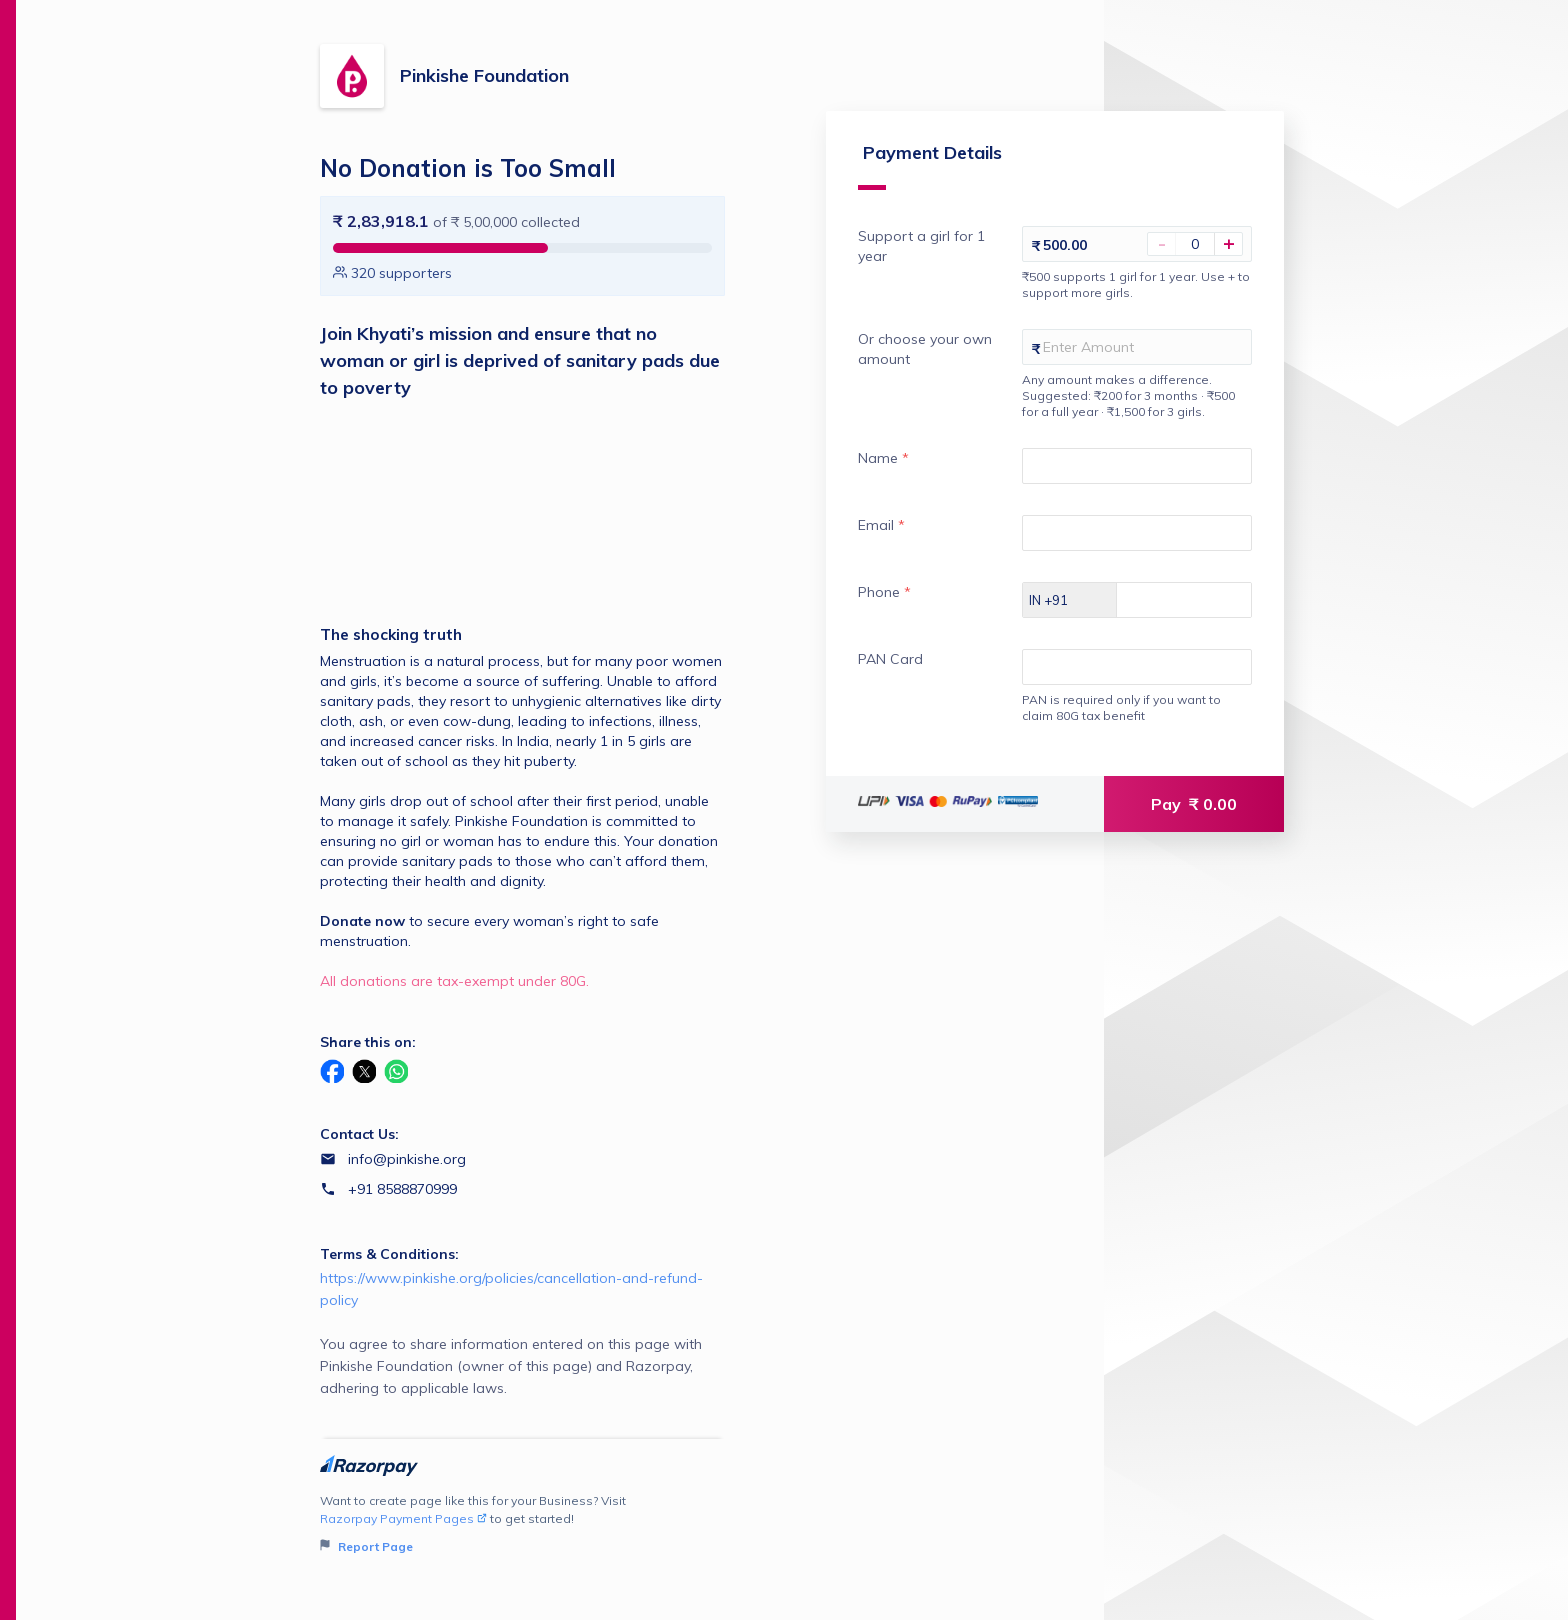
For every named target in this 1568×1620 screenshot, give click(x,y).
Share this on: (368, 1042)
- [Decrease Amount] (1162, 263)
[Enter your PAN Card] (1126, 686)
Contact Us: (359, 1134)
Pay (1194, 823)
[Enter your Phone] (1190, 619)
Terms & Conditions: (389, 1254)
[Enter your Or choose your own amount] (1126, 366)
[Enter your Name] (1126, 485)
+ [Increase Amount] (1229, 263)
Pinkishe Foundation (484, 75)
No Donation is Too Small (468, 168)
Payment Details (908, 184)
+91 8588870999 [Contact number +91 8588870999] (402, 1189)
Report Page (366, 1546)
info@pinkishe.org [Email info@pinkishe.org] (407, 1159)
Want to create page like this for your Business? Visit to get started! (522, 1524)
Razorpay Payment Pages (403, 1518)
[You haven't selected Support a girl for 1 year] (1195, 263)
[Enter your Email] (1126, 552)
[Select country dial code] (1048, 619)
